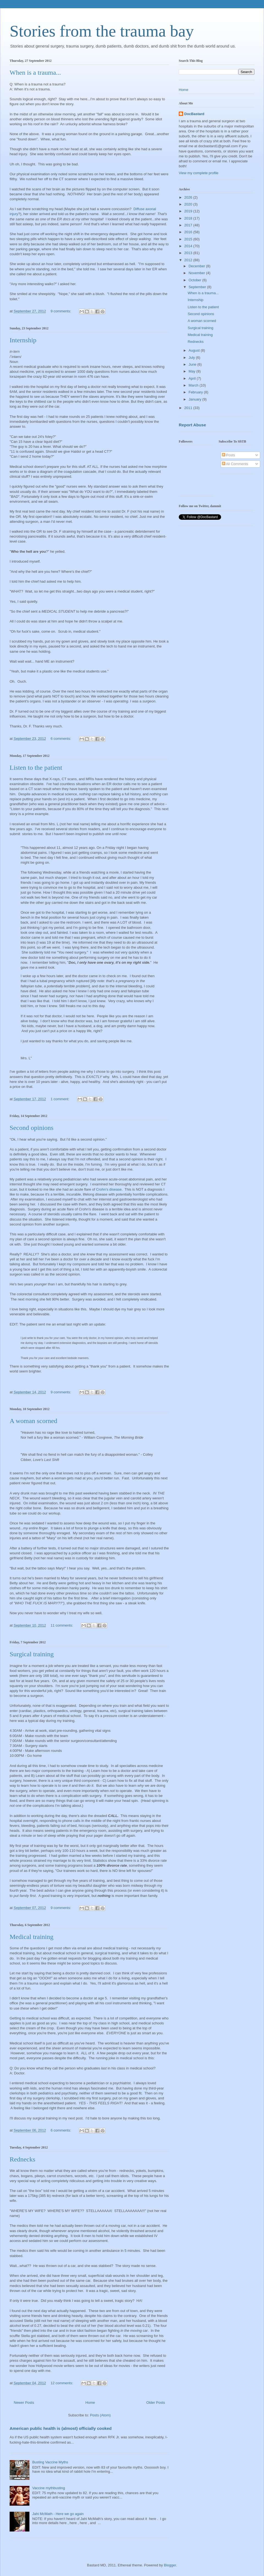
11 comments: (62, 1625)
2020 (188, 204)
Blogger (170, 2565)
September (198, 287)
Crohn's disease (109, 1189)
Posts (228, 455)
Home (90, 2402)
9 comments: (61, 311)
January (195, 399)
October (195, 280)
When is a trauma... (35, 72)
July (192, 357)
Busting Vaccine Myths (50, 2462)
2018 (188, 218)
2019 (188, 211)
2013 (188, 253)
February (196, 392)
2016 (188, 232)
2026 (188, 197)
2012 (188, 260)
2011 (188, 408)
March (194, 385)
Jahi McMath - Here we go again (58, 2514)
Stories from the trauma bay (102, 31)
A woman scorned (33, 1420)
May (192, 371)
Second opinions (31, 1127)
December (197, 266)
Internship (23, 340)
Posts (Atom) (100, 2415)
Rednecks (22, 2159)
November (197, 273)
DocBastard (194, 114)
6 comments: (61, 739)
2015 (188, 239)
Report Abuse (192, 425)
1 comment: (60, 1099)
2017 (188, 225)
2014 (188, 246)
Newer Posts (24, 2402)
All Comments (235, 464)
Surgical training (32, 1654)
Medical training (31, 1936)
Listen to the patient (36, 767)
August (195, 350)
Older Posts (155, 2402)
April (193, 378)
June (193, 364)
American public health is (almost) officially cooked (61, 2428)
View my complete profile (198, 173)
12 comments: (62, 2383)
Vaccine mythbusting (48, 2488)
